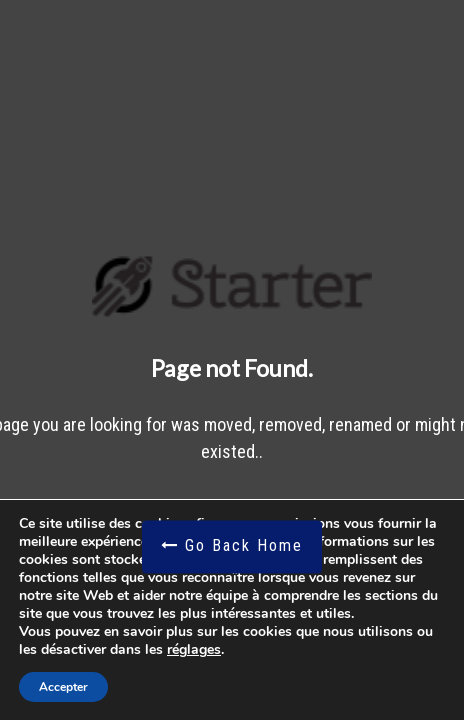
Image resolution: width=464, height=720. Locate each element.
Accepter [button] (63, 687)
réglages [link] (194, 649)
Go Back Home (232, 546)
